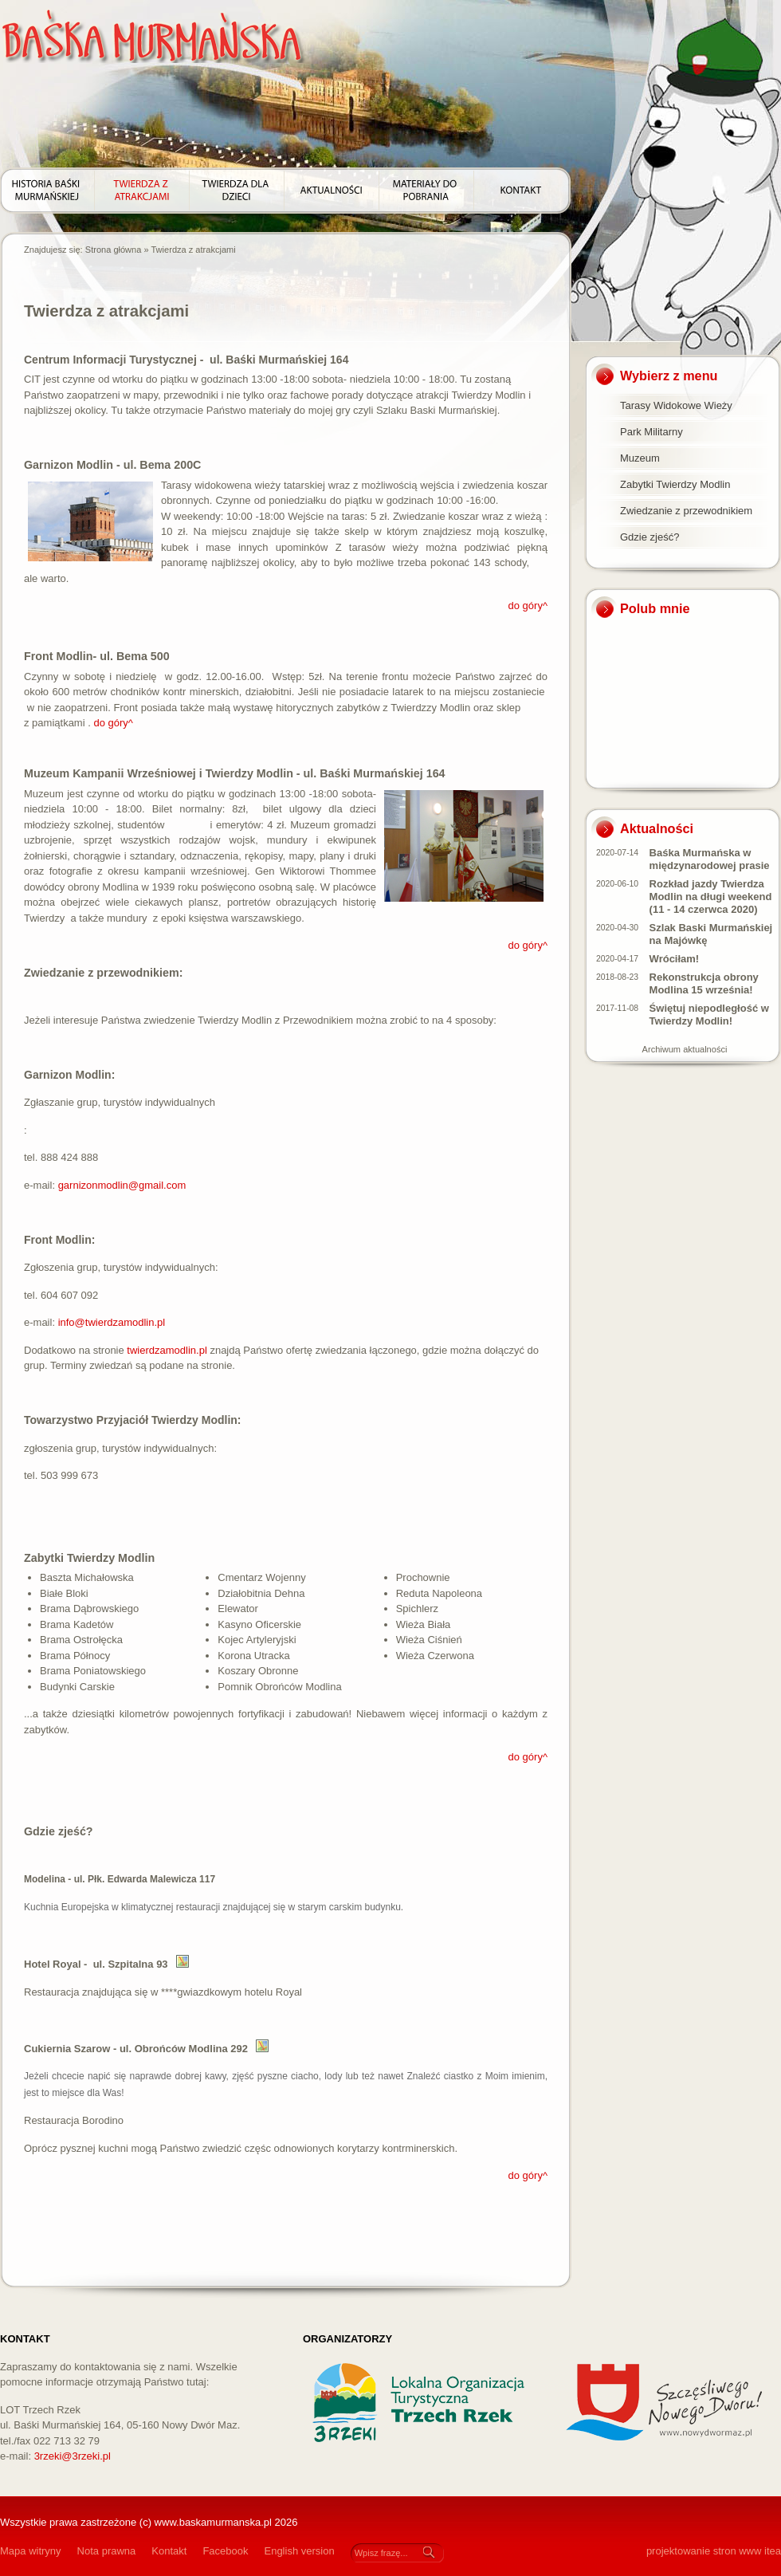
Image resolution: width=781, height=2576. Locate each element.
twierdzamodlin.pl (166, 1350)
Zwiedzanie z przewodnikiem (686, 511)
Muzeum (640, 458)
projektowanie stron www (704, 2551)
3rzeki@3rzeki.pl (72, 2456)
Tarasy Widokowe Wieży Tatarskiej (676, 408)
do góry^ (527, 606)
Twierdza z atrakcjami (193, 249)
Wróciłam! (675, 959)
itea (772, 2551)
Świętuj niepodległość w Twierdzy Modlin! (709, 1014)
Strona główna (113, 249)
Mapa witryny (30, 2551)
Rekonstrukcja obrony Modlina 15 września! (704, 983)
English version (299, 2551)
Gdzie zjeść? (649, 537)
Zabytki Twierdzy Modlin (675, 484)
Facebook (225, 2551)
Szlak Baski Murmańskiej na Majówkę (711, 934)
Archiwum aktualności (685, 1049)
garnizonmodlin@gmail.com (122, 1185)
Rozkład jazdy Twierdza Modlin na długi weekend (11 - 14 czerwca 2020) (711, 896)
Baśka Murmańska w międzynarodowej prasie (710, 859)
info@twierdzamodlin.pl (112, 1322)
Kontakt (168, 2551)
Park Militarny (651, 432)
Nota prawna (106, 2551)
